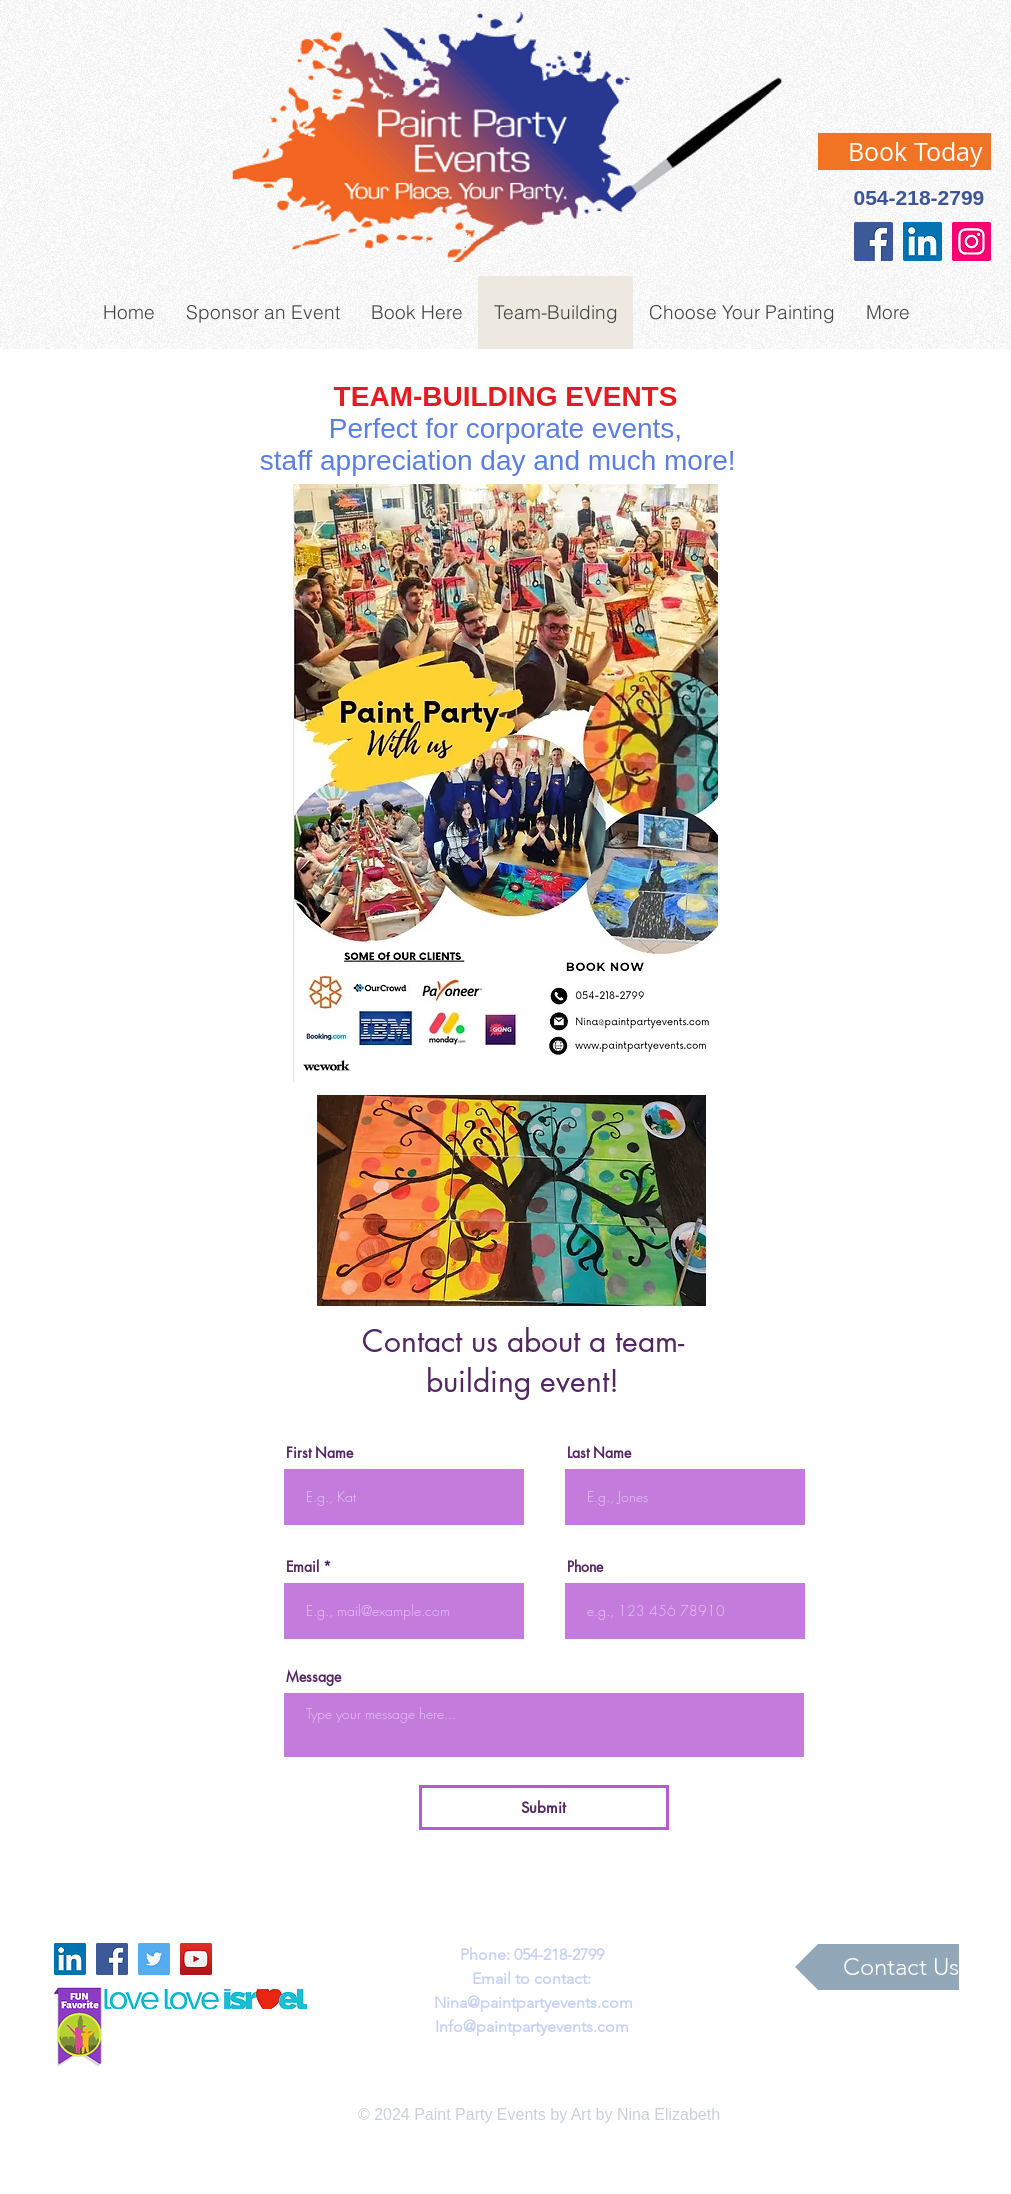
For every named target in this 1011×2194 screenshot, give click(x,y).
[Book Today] (904, 151)
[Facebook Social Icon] (112, 1959)
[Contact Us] (877, 1967)
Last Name (599, 1453)
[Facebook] (873, 241)
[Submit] (544, 1807)
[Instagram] (971, 241)
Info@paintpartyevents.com (532, 2026)
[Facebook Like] (161, 38)
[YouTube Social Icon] (196, 1959)
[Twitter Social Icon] (154, 1959)
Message (313, 1677)
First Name (319, 1453)
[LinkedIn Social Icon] (922, 241)
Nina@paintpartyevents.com (533, 2002)
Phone (585, 1567)
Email (302, 1567)
